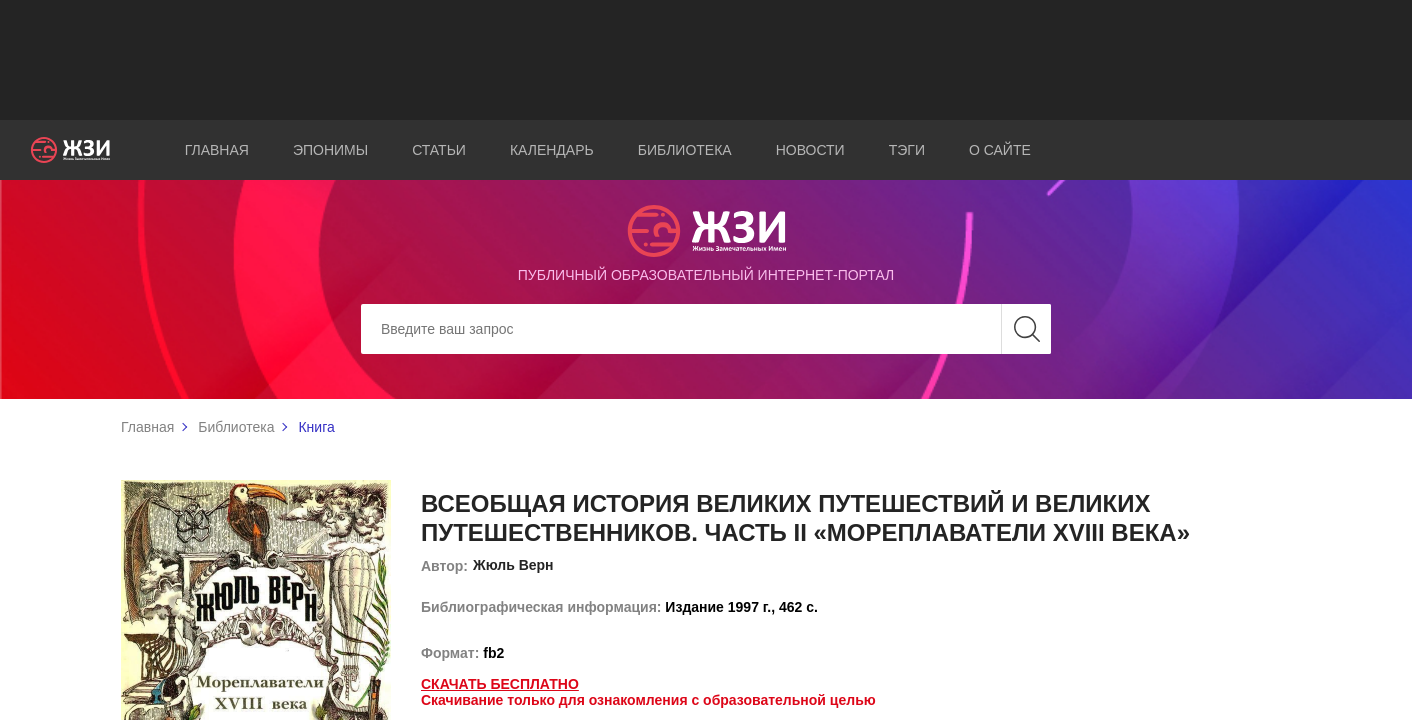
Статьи (439, 150)
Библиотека (685, 150)
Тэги (907, 150)
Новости (810, 150)
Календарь (552, 150)
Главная (217, 150)
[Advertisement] (706, 60)
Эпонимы (330, 150)
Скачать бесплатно (500, 684)
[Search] (706, 329)
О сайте (1000, 150)
